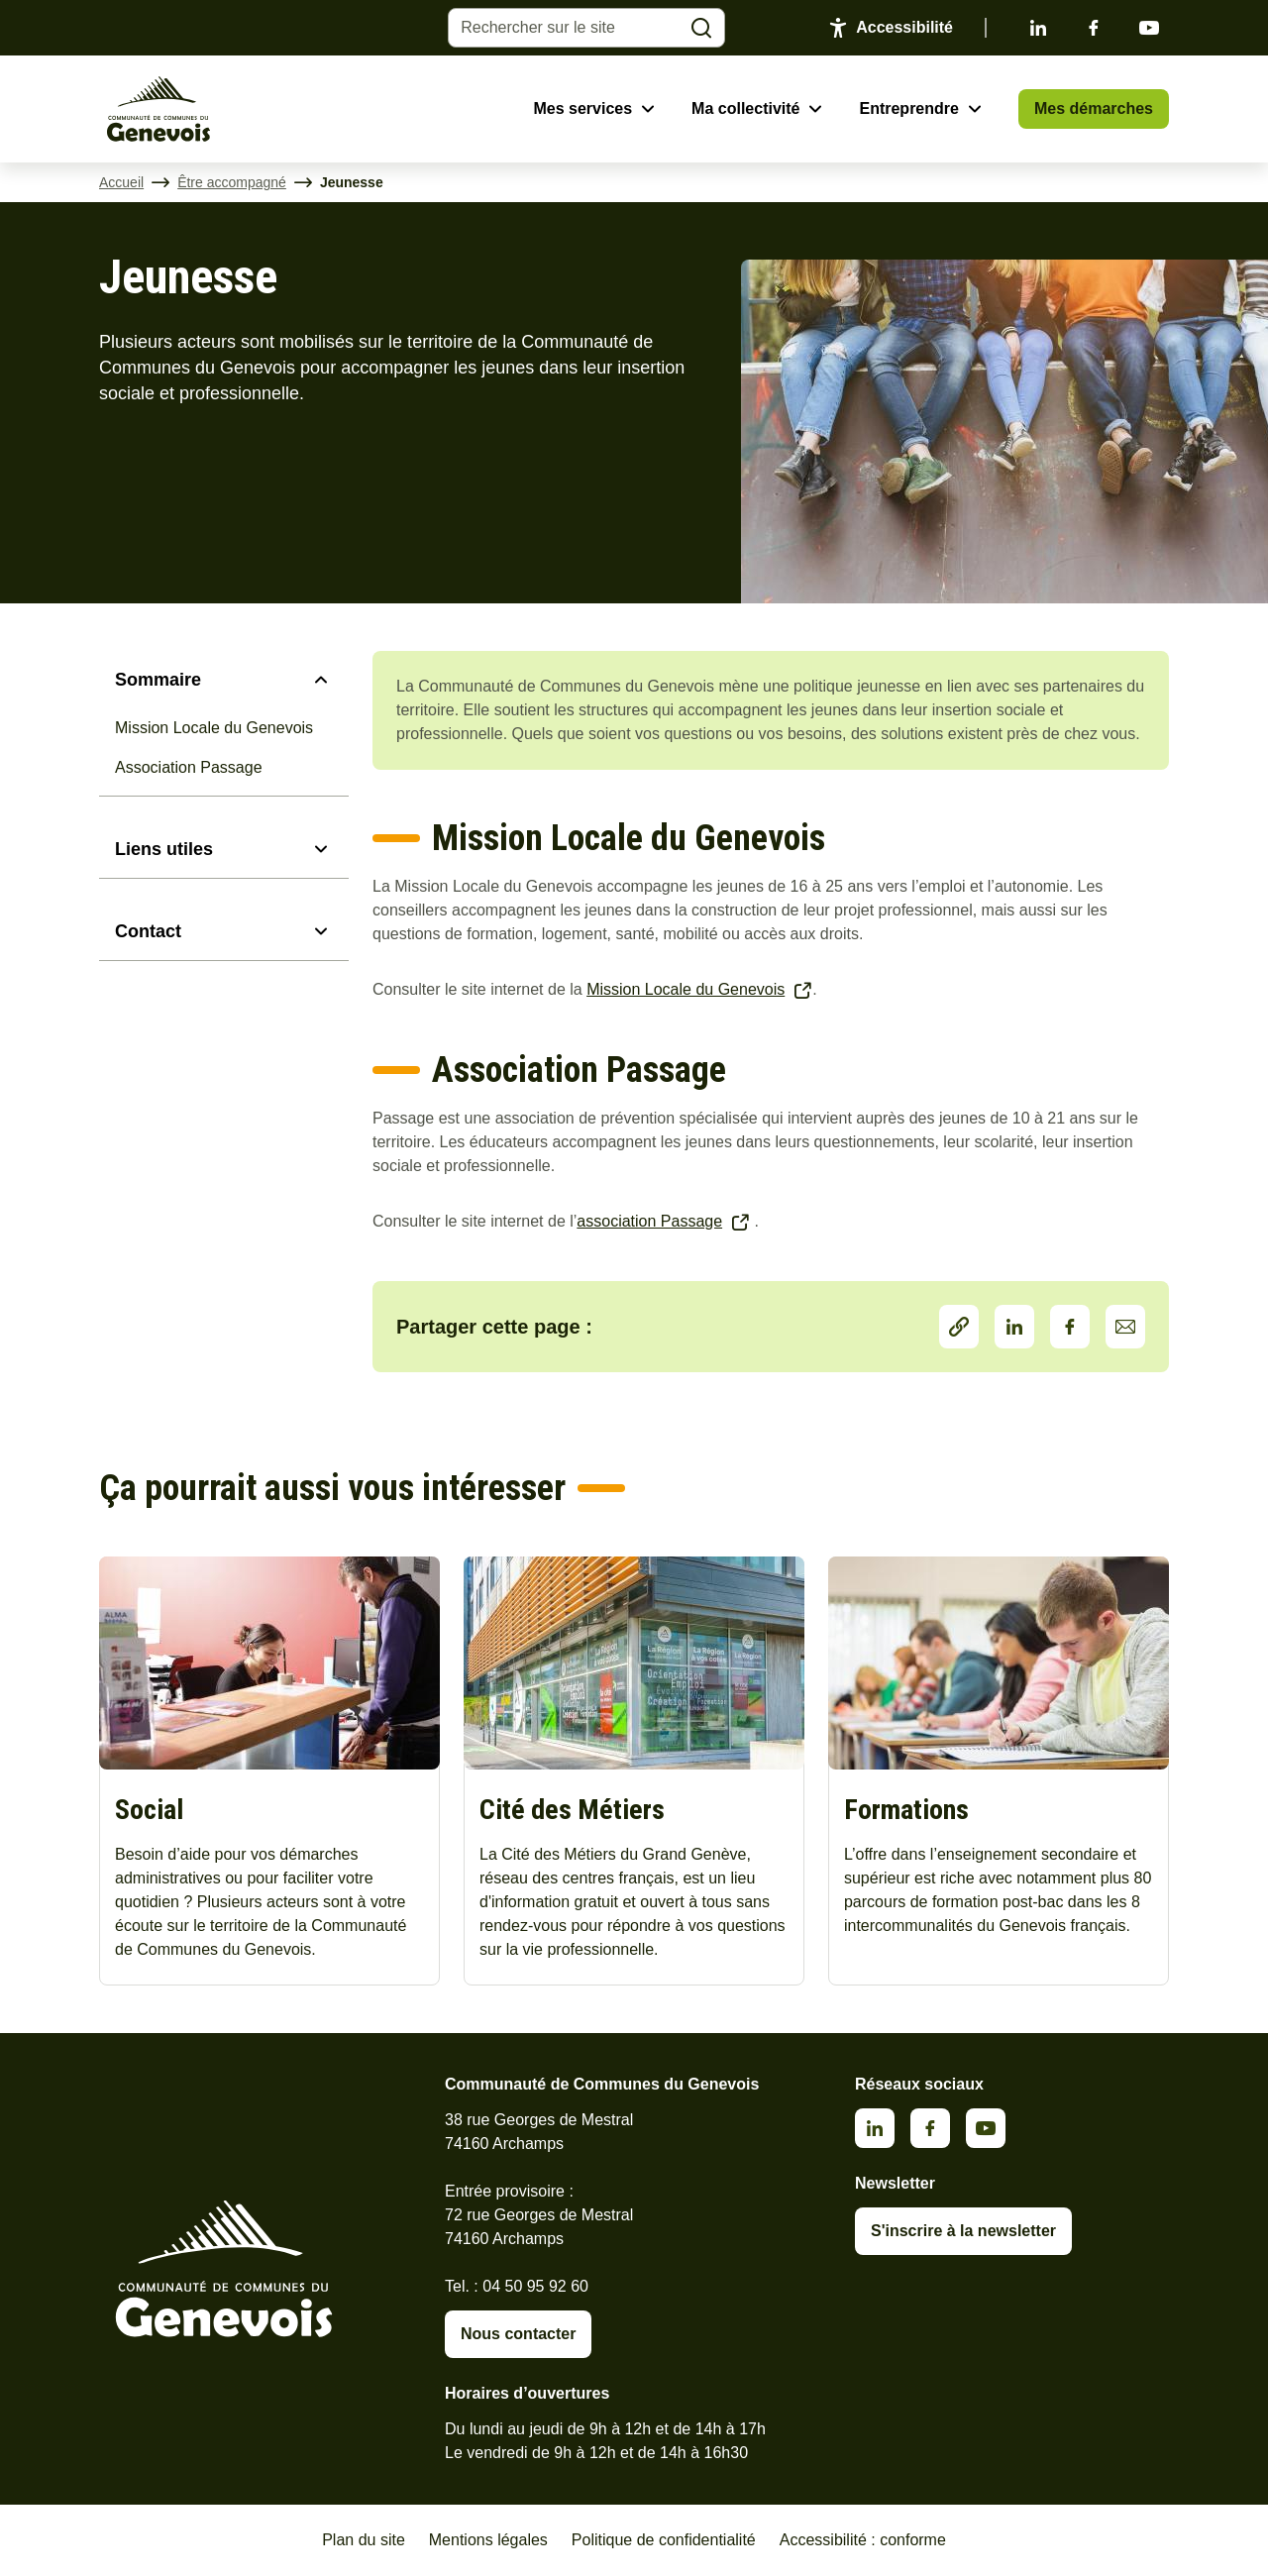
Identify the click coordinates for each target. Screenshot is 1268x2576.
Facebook (1093, 28)
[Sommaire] (224, 679)
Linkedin (1038, 28)
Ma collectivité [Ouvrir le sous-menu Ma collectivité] (745, 108)
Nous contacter (518, 2333)
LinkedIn (1014, 1326)
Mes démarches (1093, 108)
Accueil (121, 182)
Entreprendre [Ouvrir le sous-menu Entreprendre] (908, 108)
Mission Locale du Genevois (214, 727)
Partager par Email (1125, 1326)
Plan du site (363, 2539)
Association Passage (189, 767)
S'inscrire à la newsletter (963, 2230)
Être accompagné (231, 182)
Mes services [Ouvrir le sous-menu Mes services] (582, 108)
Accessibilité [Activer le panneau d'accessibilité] (904, 27)
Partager (959, 1326)
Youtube (1149, 28)
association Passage (649, 1221)
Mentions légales (488, 2539)
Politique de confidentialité (664, 2539)
